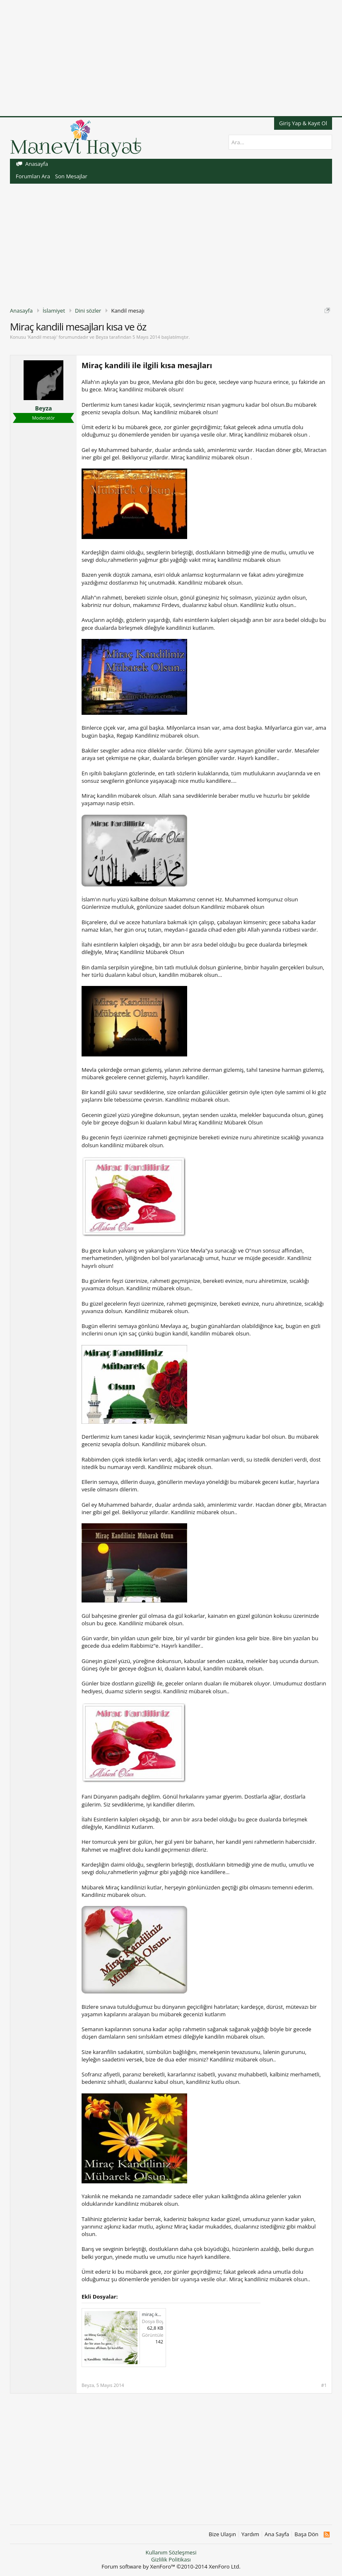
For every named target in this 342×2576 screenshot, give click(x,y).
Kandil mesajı (42, 337)
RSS (326, 2534)
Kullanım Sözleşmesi (170, 2552)
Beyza (102, 337)
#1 (324, 2385)
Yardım (250, 2534)
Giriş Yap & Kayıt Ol (303, 123)
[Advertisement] (171, 58)
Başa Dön (306, 2534)
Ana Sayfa (277, 2534)
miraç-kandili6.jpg (161, 2314)
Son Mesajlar (71, 176)
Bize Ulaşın (222, 2534)
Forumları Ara (33, 176)
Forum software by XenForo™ (171, 2566)
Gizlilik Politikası (171, 2559)
